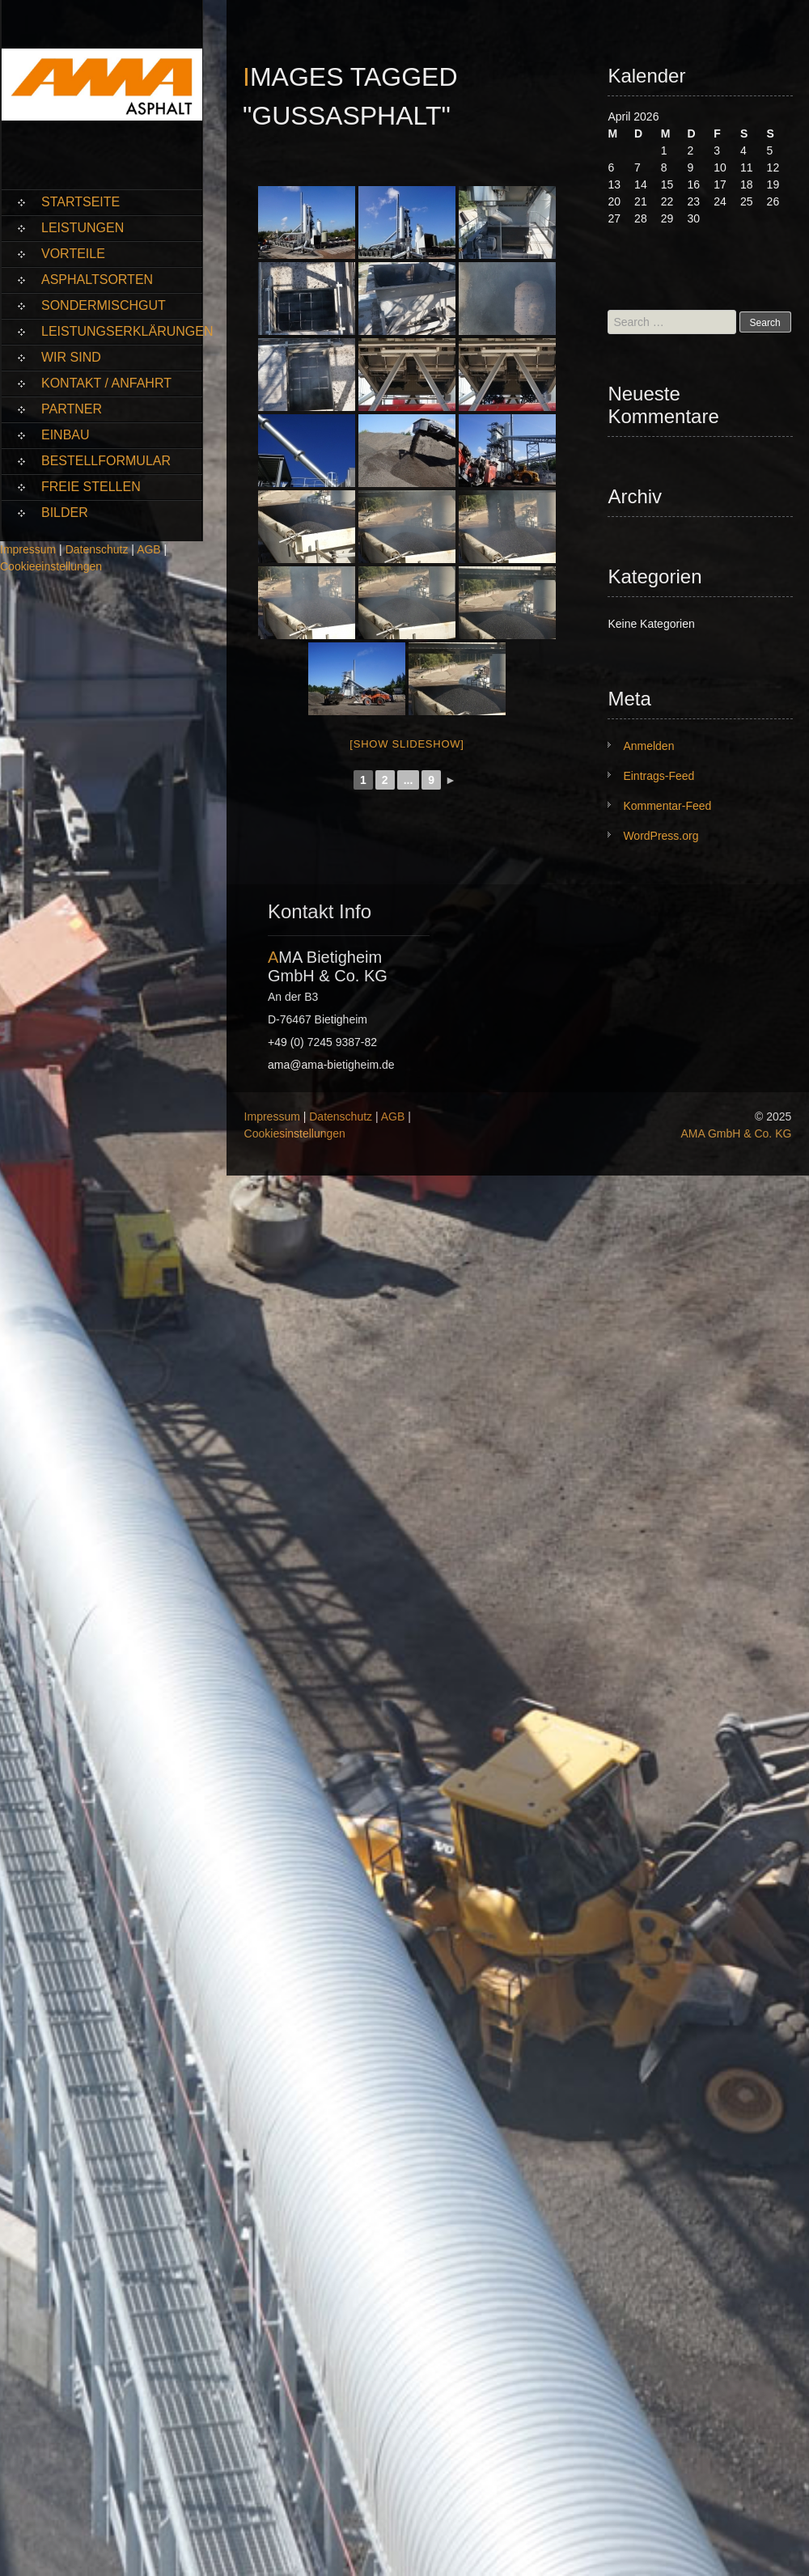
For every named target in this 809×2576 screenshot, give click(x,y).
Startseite (80, 202)
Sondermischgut (103, 305)
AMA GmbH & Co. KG (735, 1133)
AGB (149, 549)
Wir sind (71, 357)
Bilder (64, 512)
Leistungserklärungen (121, 331)
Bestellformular (106, 461)
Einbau (65, 435)
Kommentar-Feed (667, 805)
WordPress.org (660, 835)
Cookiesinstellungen (294, 1133)
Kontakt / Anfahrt (106, 383)
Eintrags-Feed (658, 775)
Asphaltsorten (97, 279)
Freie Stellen (91, 487)
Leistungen (82, 228)
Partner (71, 409)
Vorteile (73, 254)
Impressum (28, 549)
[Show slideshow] (406, 744)
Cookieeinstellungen (51, 566)
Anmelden (648, 745)
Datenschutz (97, 549)
